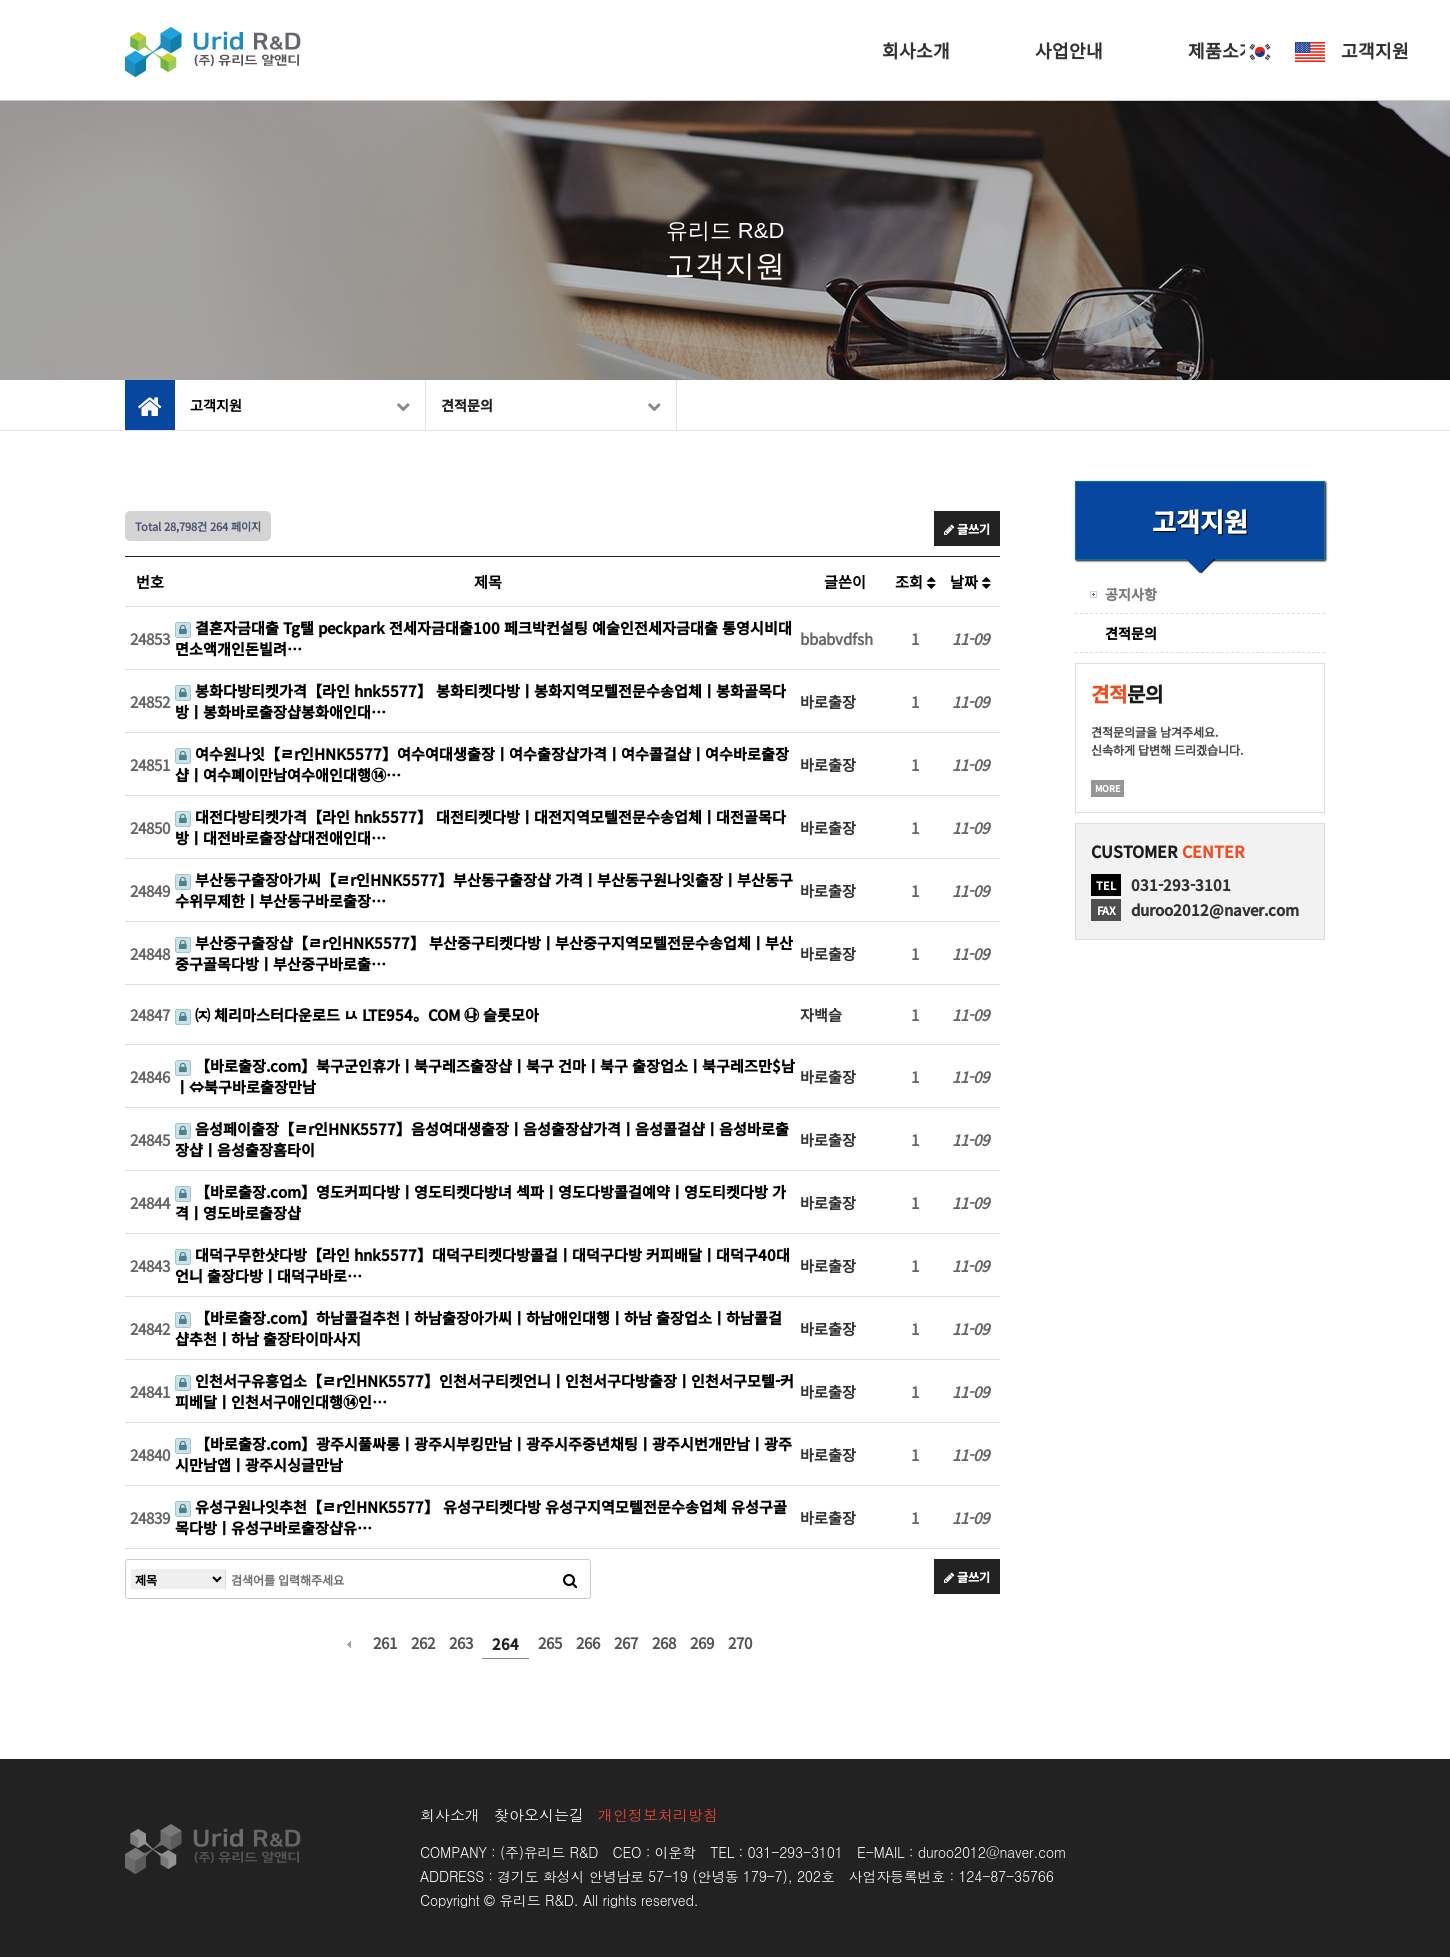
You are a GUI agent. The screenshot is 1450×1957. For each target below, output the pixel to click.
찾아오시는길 (539, 1814)
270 (740, 1642)
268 (664, 1642)
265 (550, 1642)
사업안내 (1069, 50)
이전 (349, 1644)
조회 (915, 581)
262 (423, 1642)
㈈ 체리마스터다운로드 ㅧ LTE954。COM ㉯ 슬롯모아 (357, 1014)
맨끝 (810, 1644)
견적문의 (551, 405)
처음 (315, 1644)
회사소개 (916, 50)
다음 (776, 1644)
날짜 (970, 581)
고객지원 (1375, 50)
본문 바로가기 (0, 0)
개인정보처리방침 (658, 1814)
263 (461, 1642)
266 (588, 1642)
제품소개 (1222, 50)
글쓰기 (967, 528)
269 (702, 1642)
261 (385, 1642)
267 (626, 1642)
